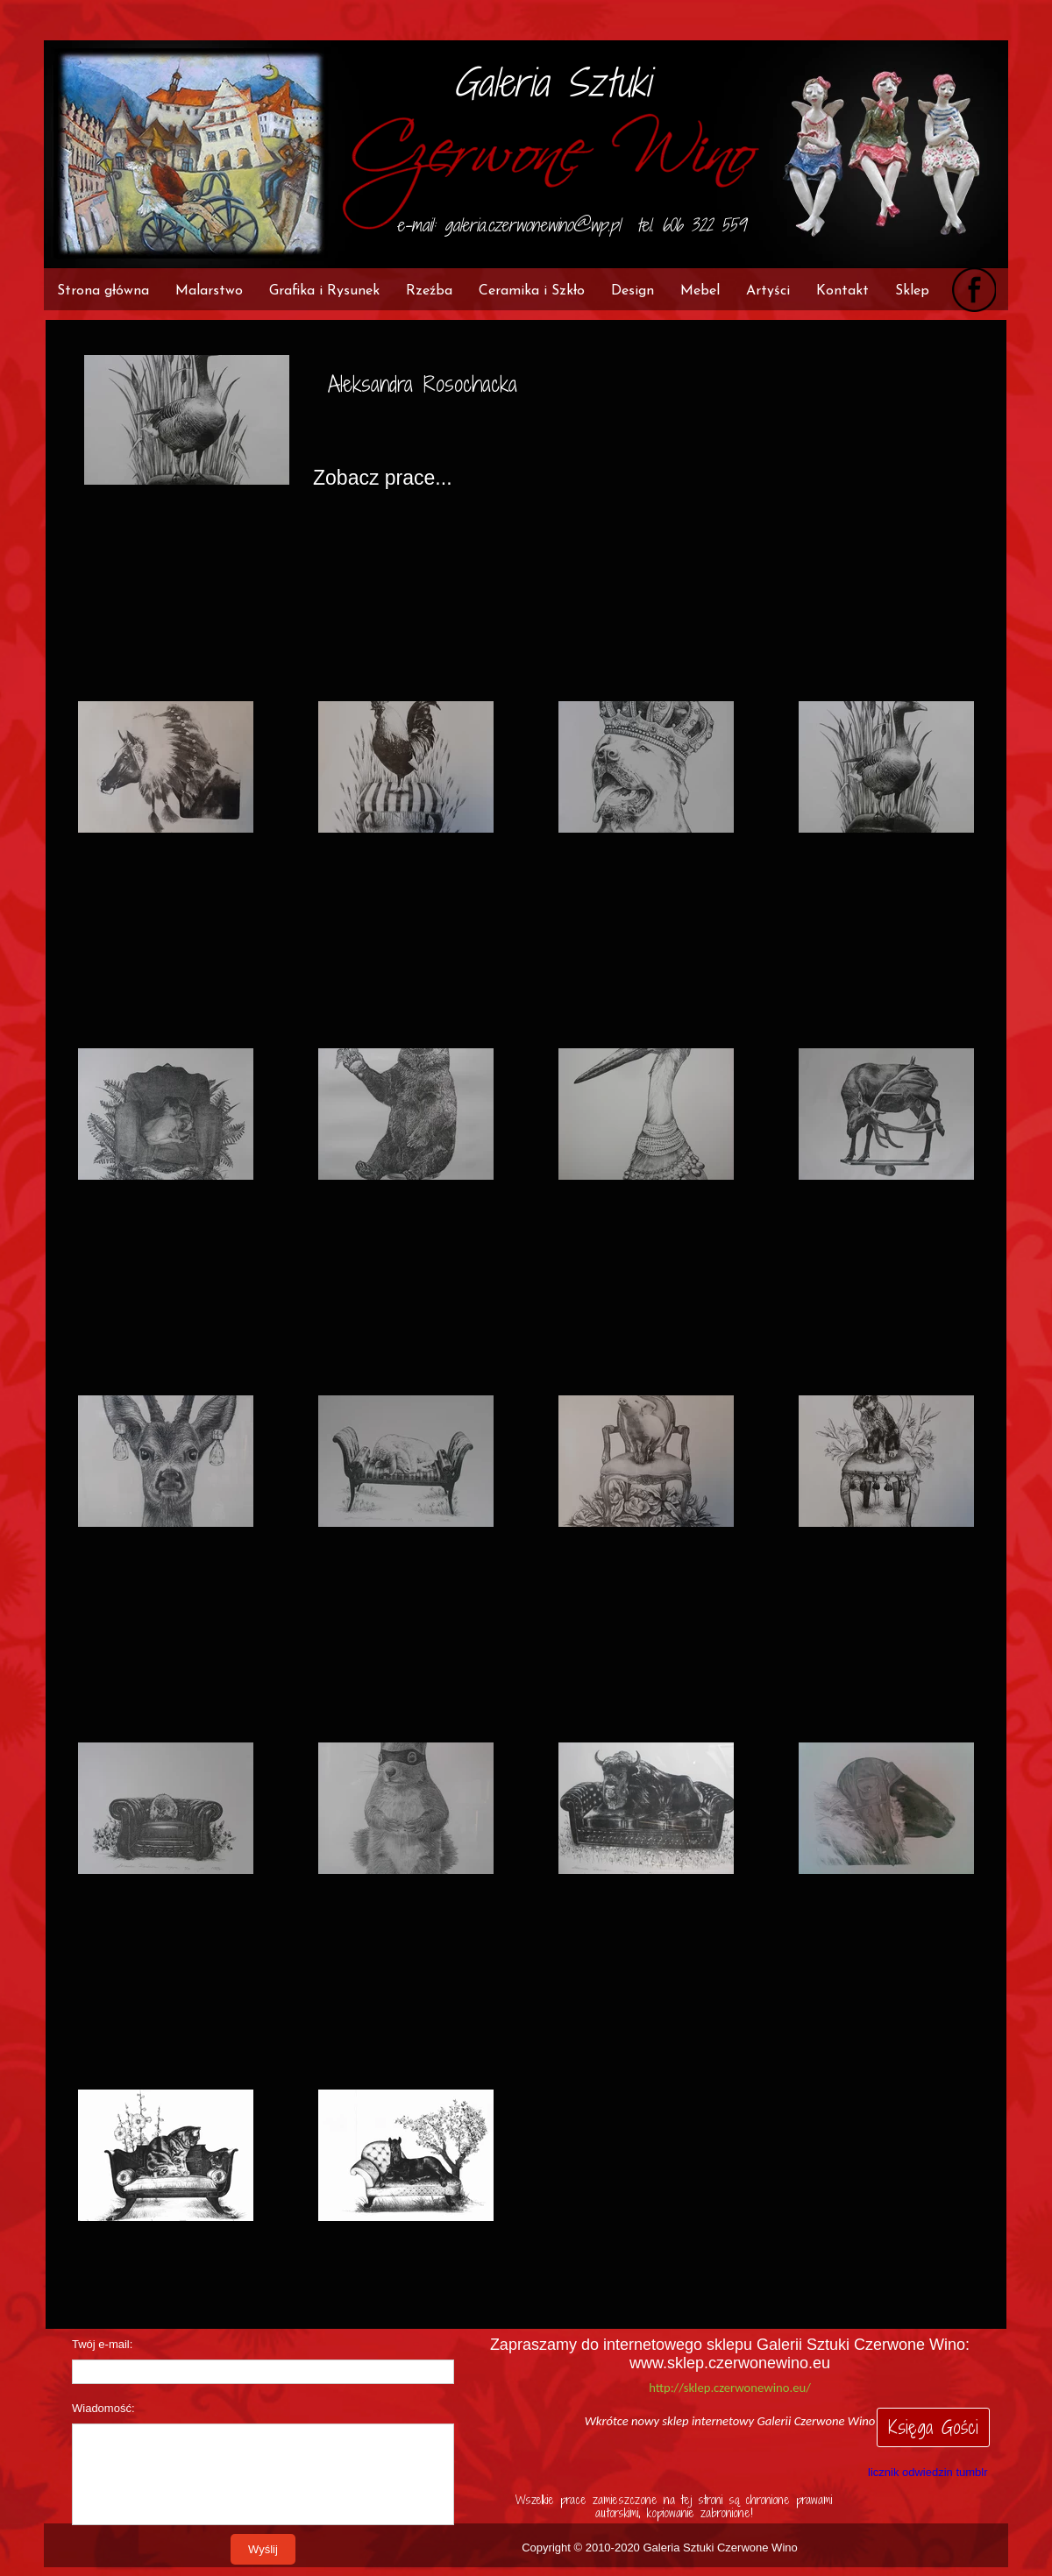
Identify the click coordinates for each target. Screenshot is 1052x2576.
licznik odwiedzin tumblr (928, 2472)
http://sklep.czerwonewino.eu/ (730, 2387)
